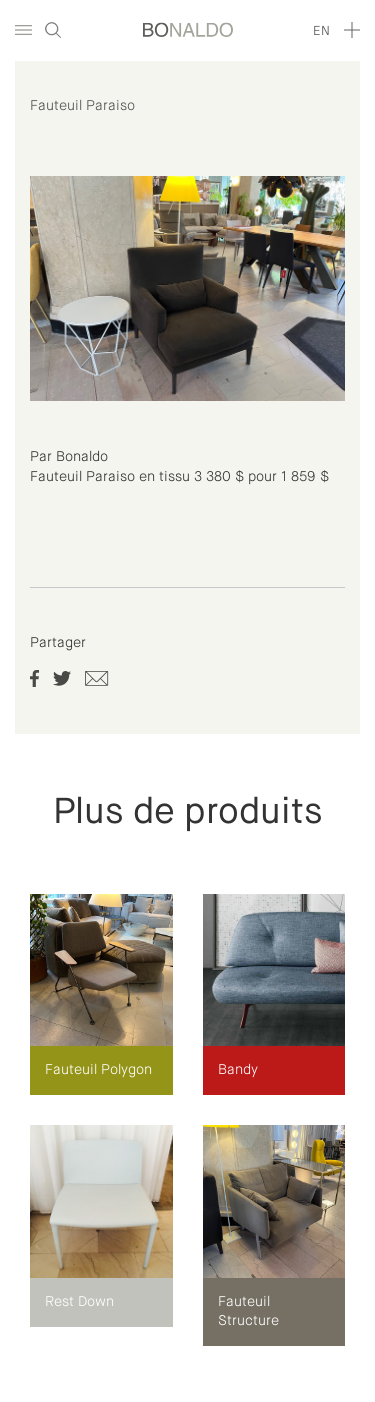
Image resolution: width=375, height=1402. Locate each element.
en (321, 31)
